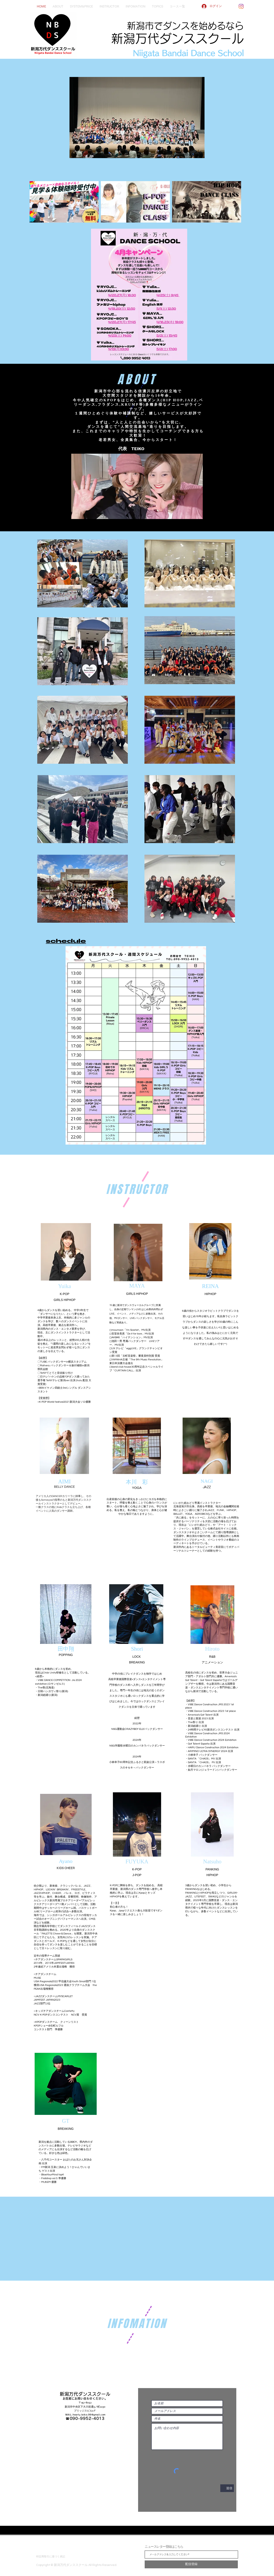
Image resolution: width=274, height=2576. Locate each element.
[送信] (227, 2488)
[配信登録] (191, 2564)
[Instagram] (241, 6)
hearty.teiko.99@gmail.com (89, 2415)
